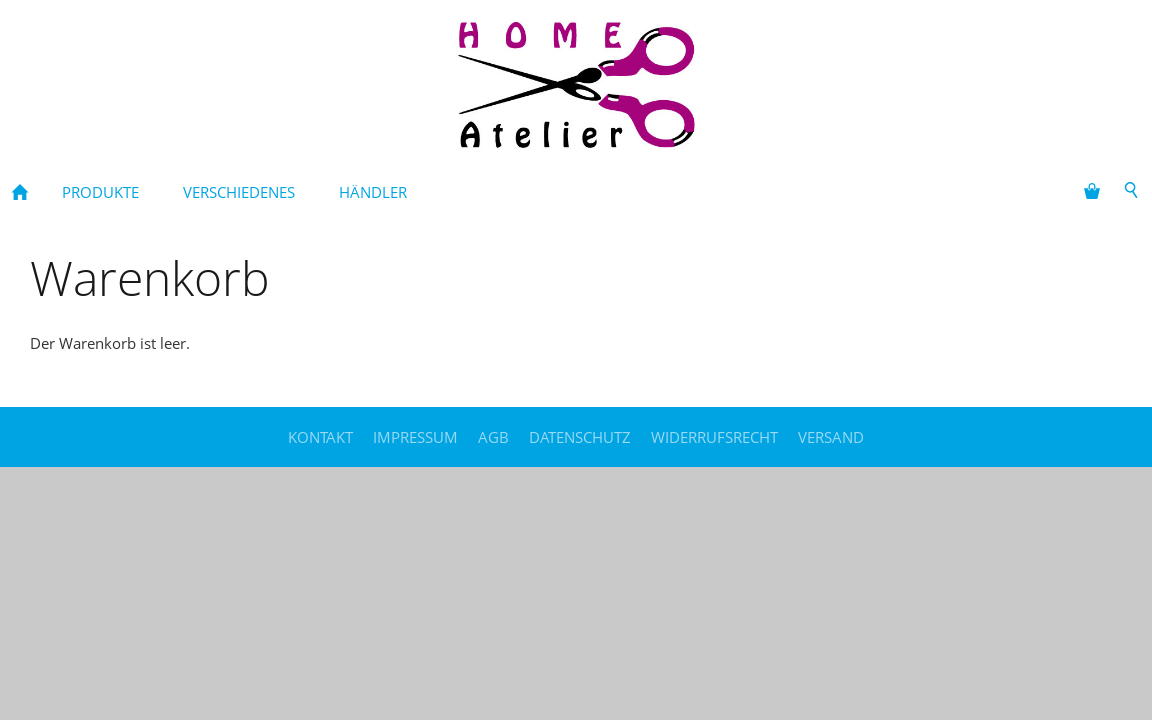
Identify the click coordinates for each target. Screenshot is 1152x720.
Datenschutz (580, 437)
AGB (493, 437)
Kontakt (320, 437)
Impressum (415, 437)
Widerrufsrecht (714, 437)
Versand (831, 437)
